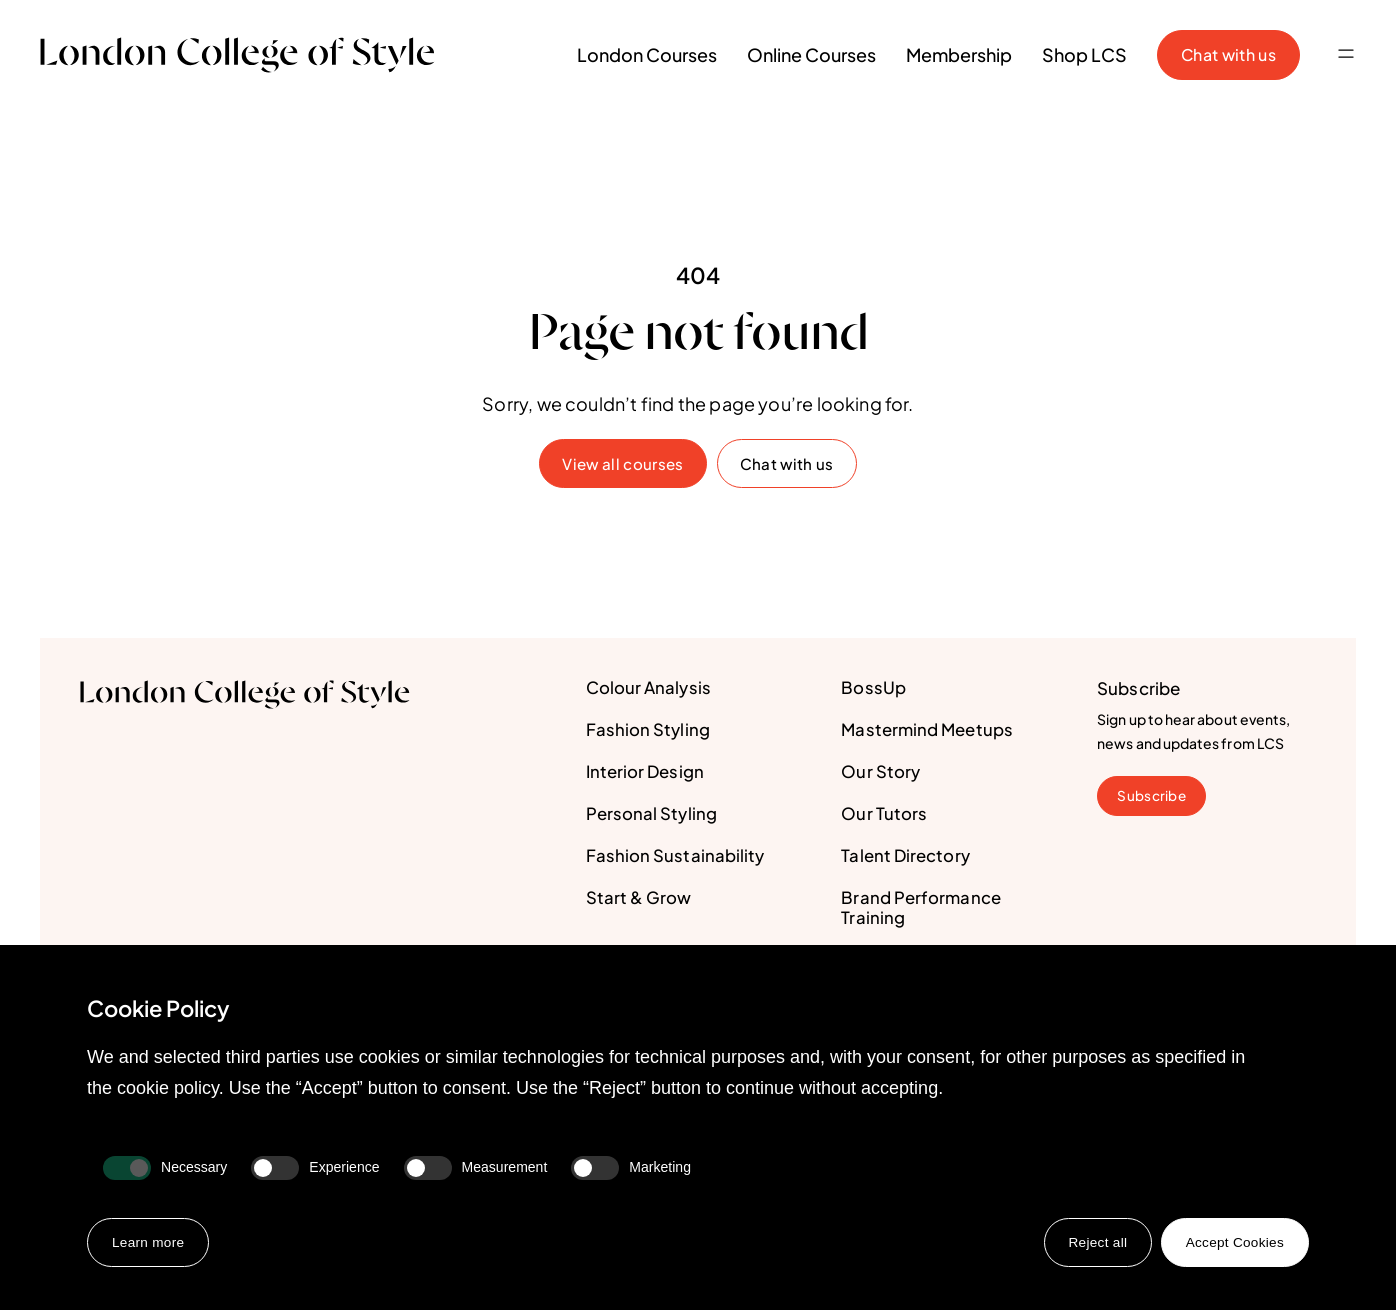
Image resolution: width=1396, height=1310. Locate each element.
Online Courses (811, 54)
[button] (1346, 55)
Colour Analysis (648, 689)
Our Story (880, 773)
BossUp (873, 689)
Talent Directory (905, 857)
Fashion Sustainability (675, 857)
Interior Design (645, 773)
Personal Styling (651, 815)
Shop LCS (1084, 54)
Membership (959, 54)
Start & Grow (639, 899)
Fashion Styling (648, 731)
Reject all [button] (1094, 1242)
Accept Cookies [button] (1233, 1242)
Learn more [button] (149, 1242)
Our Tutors (884, 815)
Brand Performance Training (921, 909)
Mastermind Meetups (928, 731)
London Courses (647, 54)
